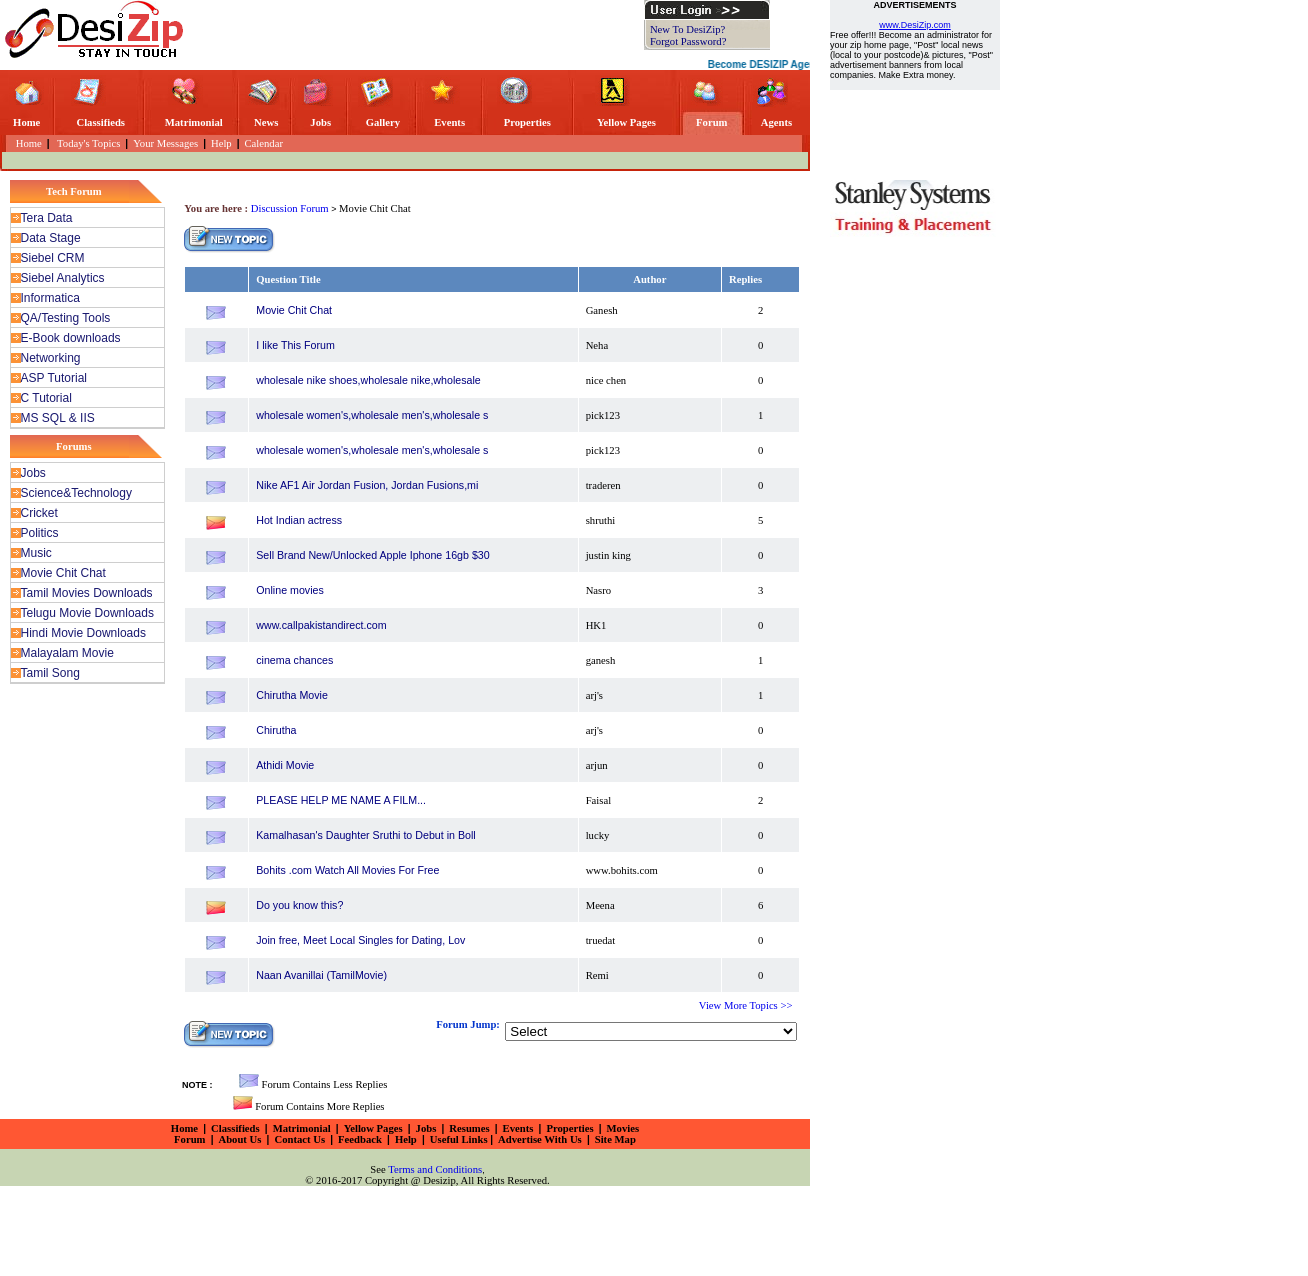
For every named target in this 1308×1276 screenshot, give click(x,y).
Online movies (290, 590)
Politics (40, 533)
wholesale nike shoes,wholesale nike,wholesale (368, 380)
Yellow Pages (626, 122)
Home (26, 122)
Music (36, 553)
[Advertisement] (419, 29)
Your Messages (165, 143)
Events (449, 122)
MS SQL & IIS (58, 418)
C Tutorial (46, 398)
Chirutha (276, 730)
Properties (527, 122)
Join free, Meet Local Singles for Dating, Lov (360, 940)
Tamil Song (50, 673)
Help (221, 143)
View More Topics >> (746, 1005)
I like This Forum (295, 345)
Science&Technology (76, 493)
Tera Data (47, 218)
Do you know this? (299, 905)
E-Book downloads (71, 338)
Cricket (39, 513)
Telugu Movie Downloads (87, 613)
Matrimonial (194, 122)
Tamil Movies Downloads (87, 593)
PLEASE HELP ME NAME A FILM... (341, 800)
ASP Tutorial (54, 378)
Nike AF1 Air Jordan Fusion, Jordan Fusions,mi (367, 485)
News (266, 122)
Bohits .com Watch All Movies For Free (347, 870)
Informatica (50, 298)
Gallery (383, 122)
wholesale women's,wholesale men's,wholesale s (372, 415)
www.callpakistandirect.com (321, 625)
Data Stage (51, 238)
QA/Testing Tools (66, 318)
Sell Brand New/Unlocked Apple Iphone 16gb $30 (372, 555)
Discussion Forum (291, 208)
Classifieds (100, 122)
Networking (51, 358)
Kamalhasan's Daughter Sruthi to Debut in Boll (365, 835)
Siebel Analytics (63, 278)
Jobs (320, 122)
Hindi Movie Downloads (83, 633)
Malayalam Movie (67, 653)
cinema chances (294, 660)
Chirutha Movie (292, 695)
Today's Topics (88, 143)
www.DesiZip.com (915, 25)
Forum (711, 122)
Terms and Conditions (435, 1169)
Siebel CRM (53, 258)
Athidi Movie (285, 765)
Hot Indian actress (299, 520)
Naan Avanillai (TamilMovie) (321, 975)
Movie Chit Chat (63, 573)
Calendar (264, 143)
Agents (776, 122)
